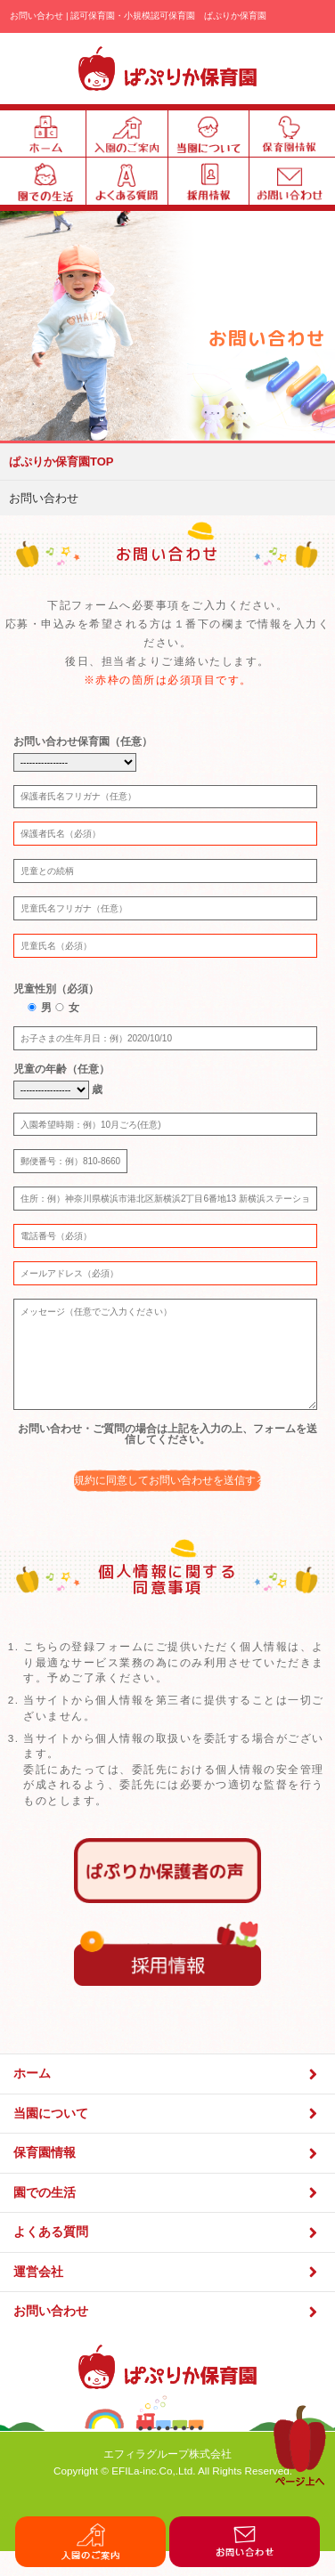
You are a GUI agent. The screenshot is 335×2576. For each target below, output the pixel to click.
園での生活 (167, 2219)
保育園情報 (167, 2180)
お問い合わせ (167, 2338)
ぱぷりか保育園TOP (61, 461)
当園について (167, 2140)
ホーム (167, 2101)
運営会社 (167, 2298)
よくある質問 (167, 2259)
